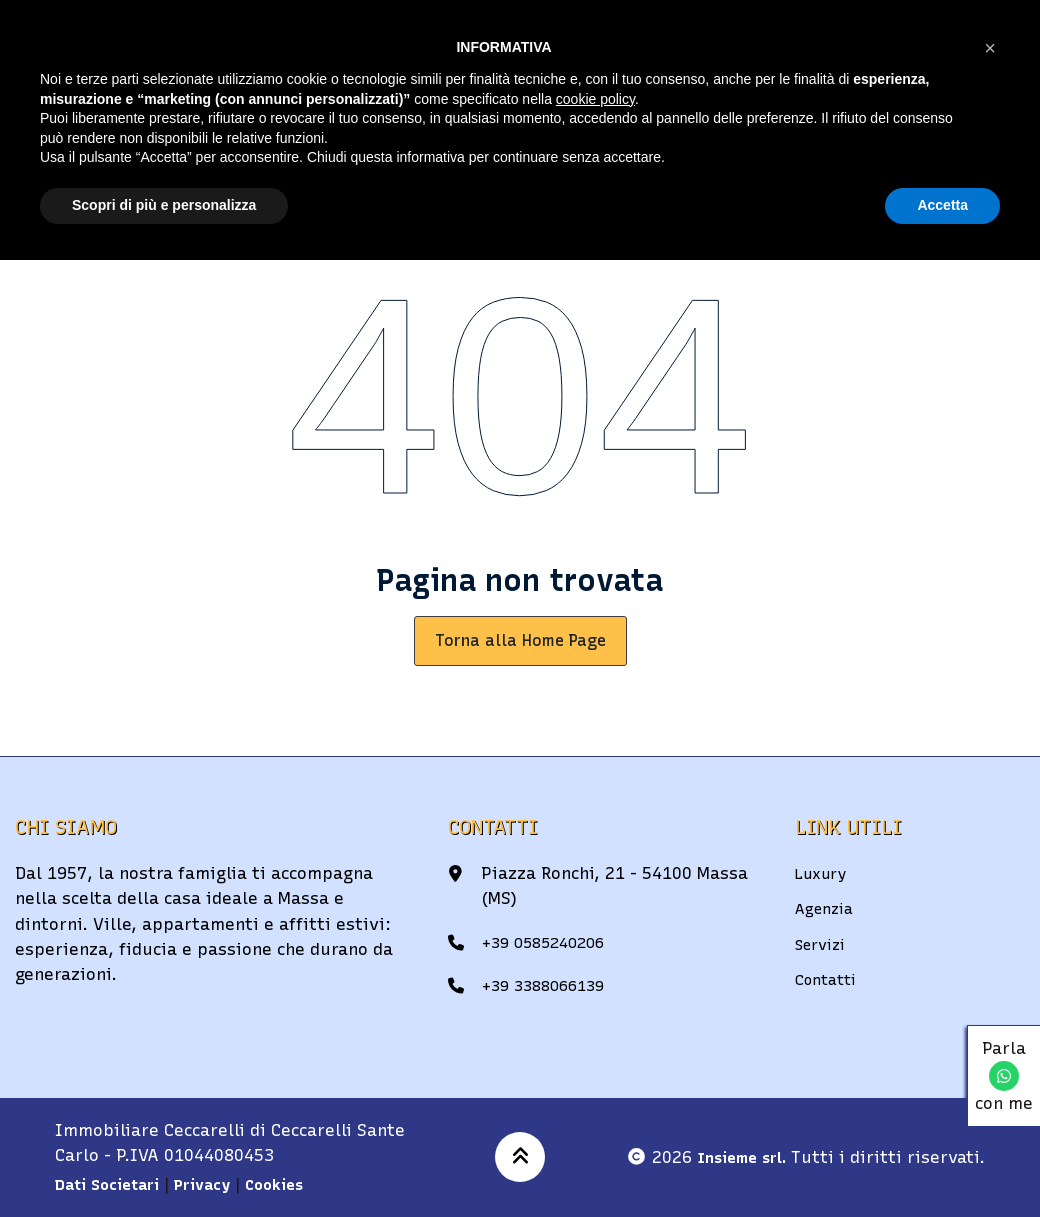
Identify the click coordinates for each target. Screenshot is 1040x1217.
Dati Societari (113, 1184)
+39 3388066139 (549, 985)
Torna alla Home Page (520, 640)
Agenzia (827, 908)
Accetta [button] (942, 205)
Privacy (217, 1184)
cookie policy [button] (595, 99)
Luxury (824, 873)
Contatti (829, 979)
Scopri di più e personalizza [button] (164, 205)
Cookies (295, 1184)
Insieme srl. (737, 1157)
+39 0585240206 (549, 942)
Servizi (824, 944)
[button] (990, 48)
